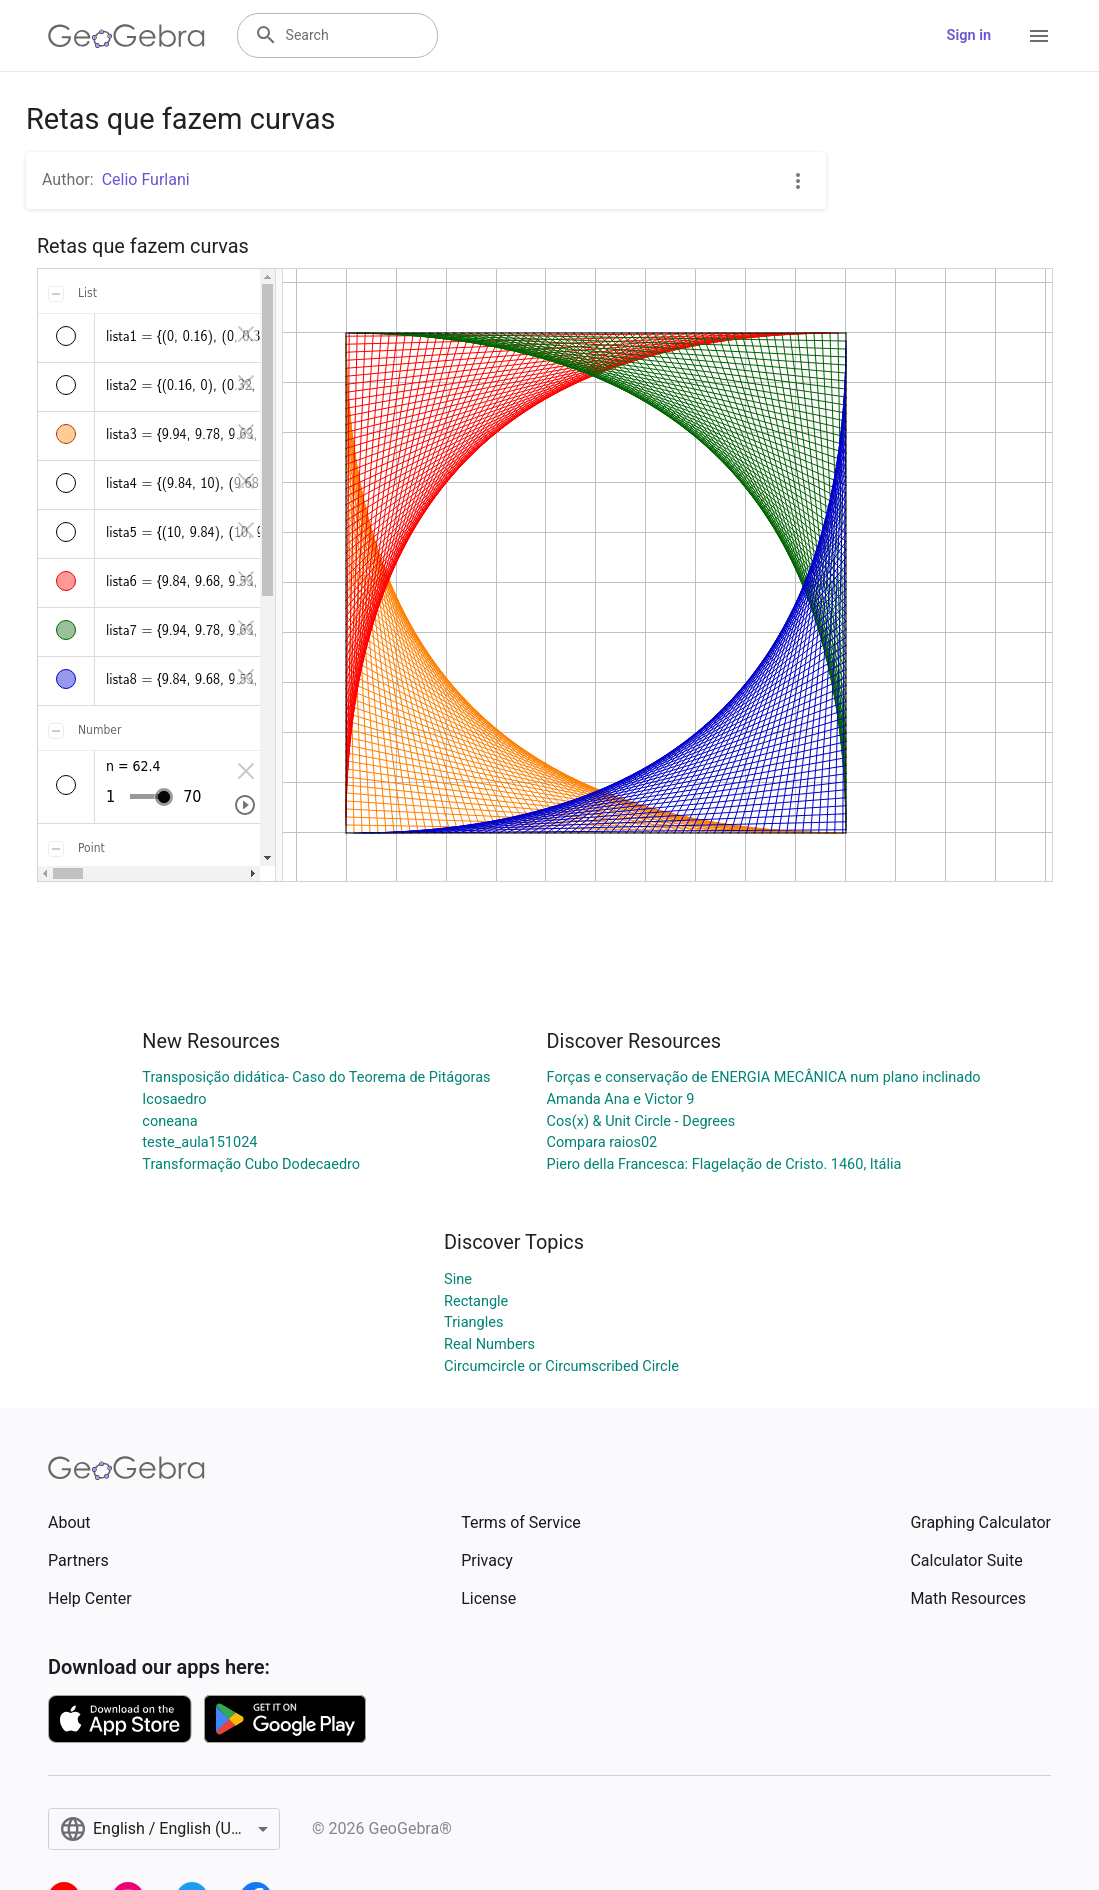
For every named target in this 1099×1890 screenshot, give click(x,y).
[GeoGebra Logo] (126, 36)
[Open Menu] (1039, 36)
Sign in (969, 35)
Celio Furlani (146, 179)
